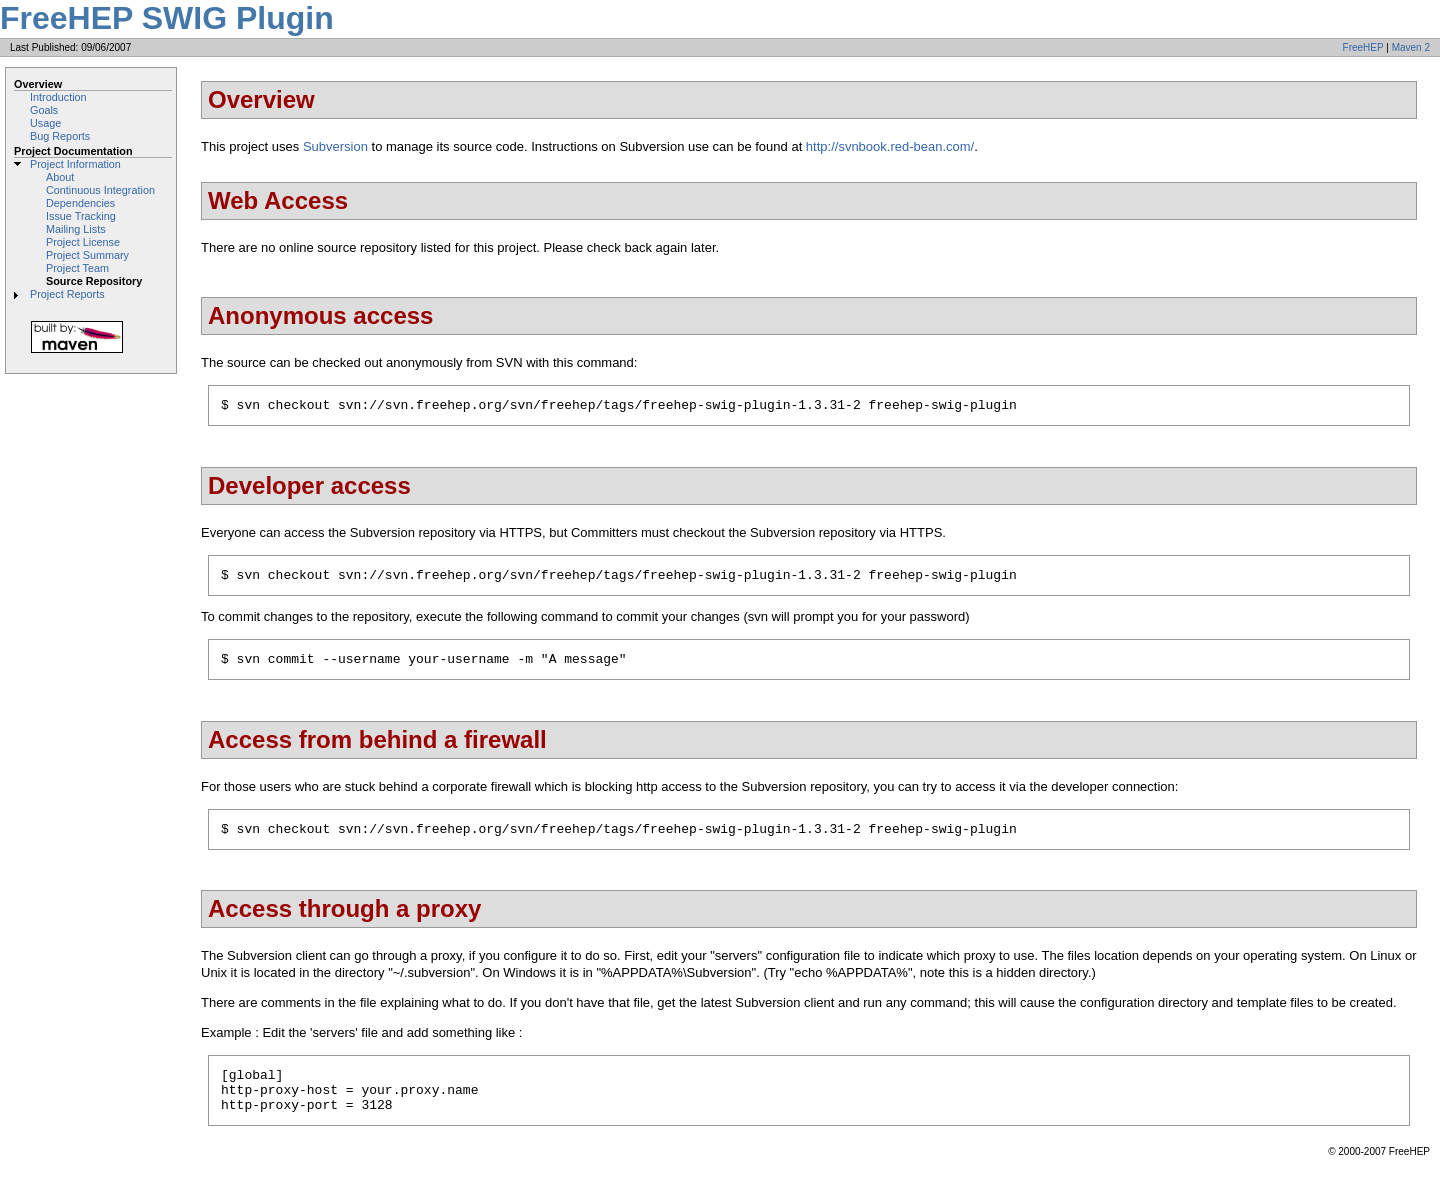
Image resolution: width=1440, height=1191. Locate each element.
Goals (44, 110)
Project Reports (67, 294)
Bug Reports (60, 136)
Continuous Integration (100, 190)
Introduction (58, 97)
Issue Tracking (81, 216)
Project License (83, 242)
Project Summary (87, 255)
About (60, 177)
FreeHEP (1363, 47)
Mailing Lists (76, 229)
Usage (45, 123)
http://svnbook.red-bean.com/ (890, 146)
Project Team (77, 268)
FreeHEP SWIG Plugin (167, 18)
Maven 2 (1411, 47)
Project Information (75, 164)
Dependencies (80, 203)
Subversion (335, 146)
